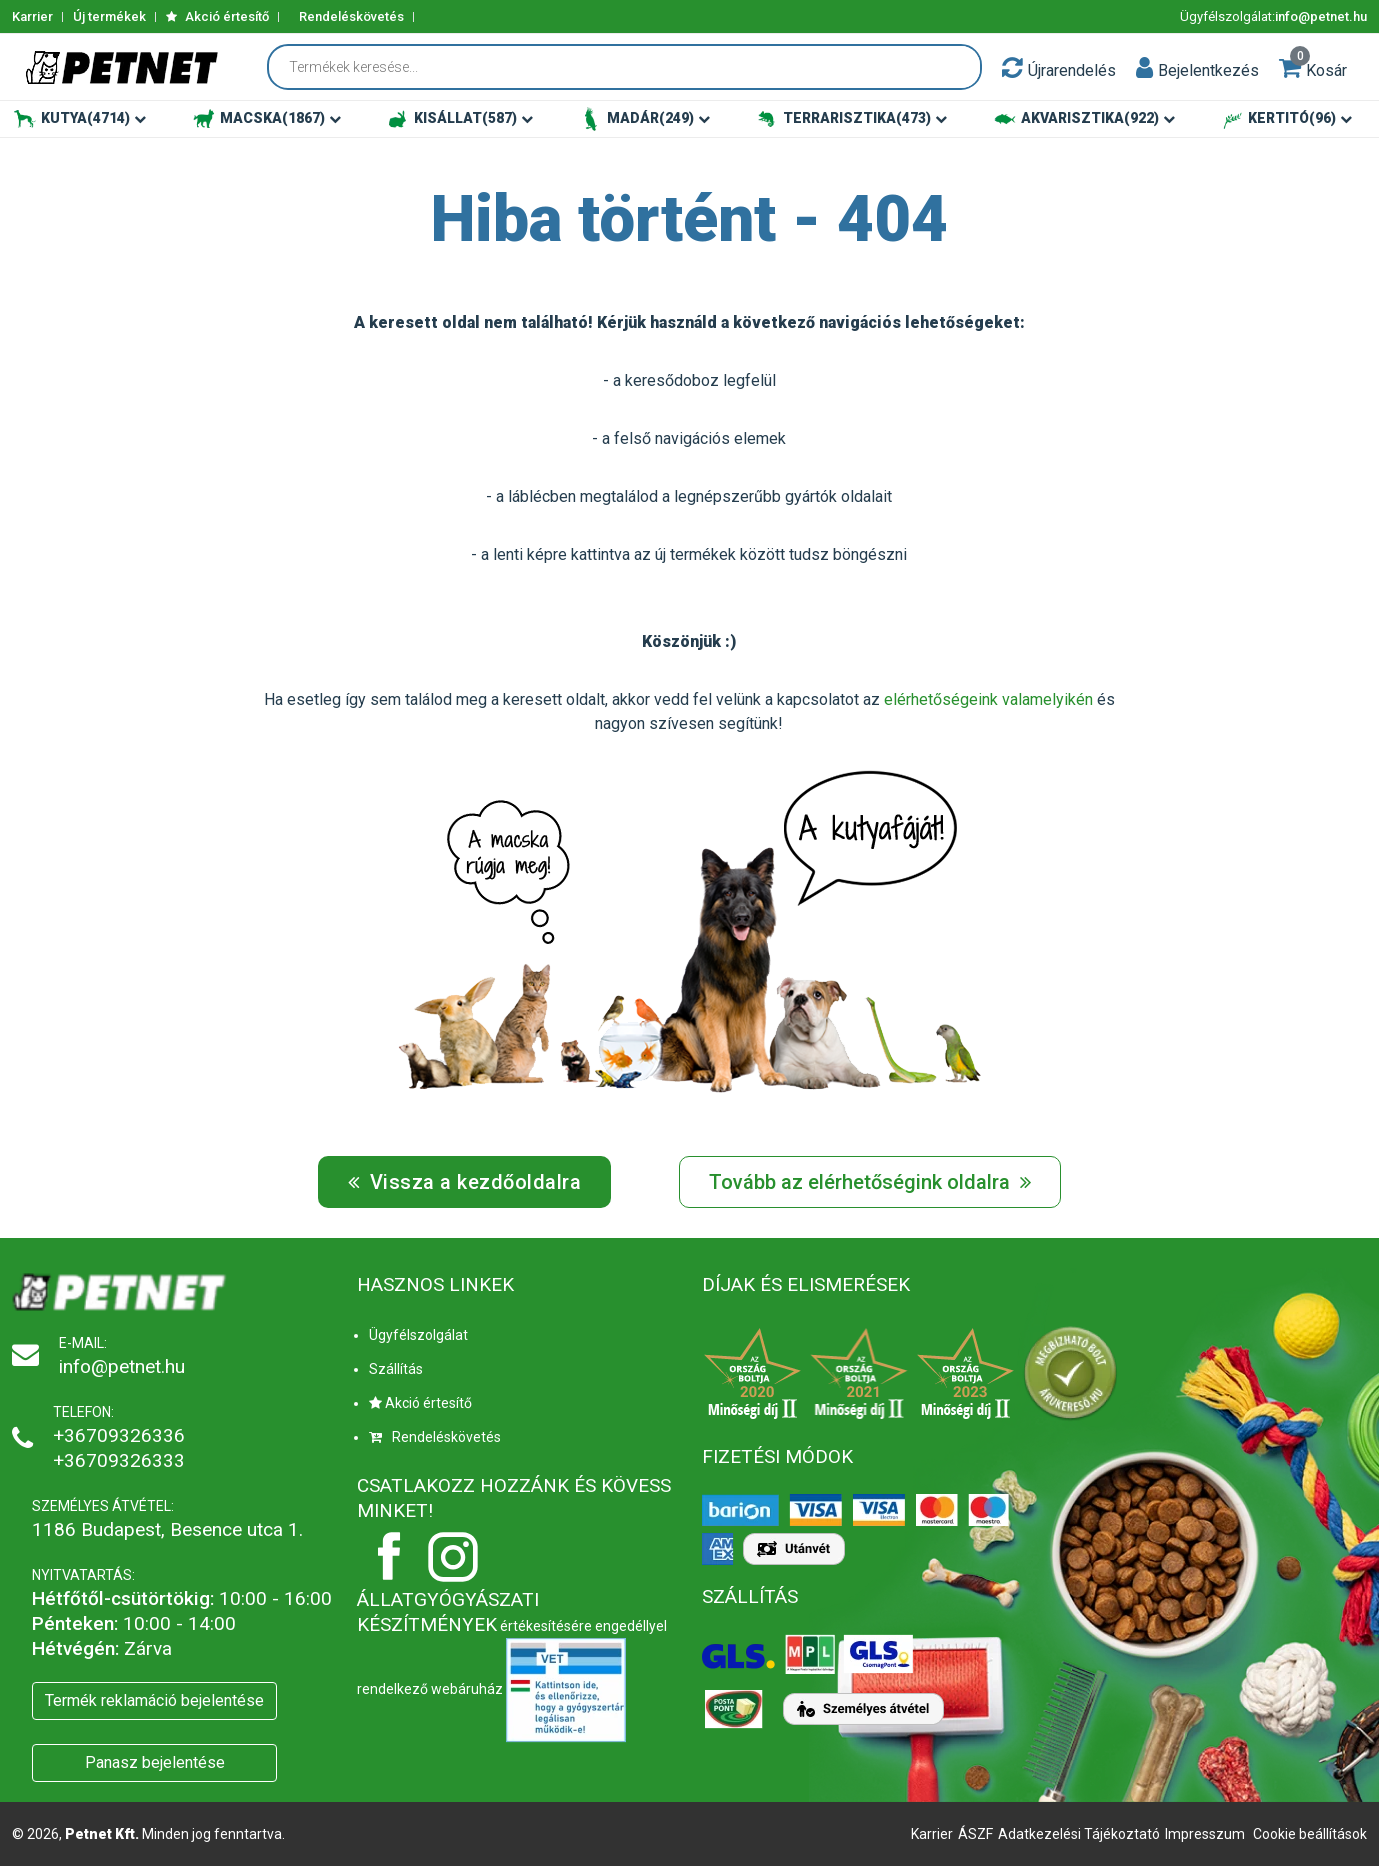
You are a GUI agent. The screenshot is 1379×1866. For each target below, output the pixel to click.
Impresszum (1205, 1834)
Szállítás (396, 1369)
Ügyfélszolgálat (418, 1335)
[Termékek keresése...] (634, 67)
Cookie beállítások (1310, 1834)
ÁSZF (975, 1834)
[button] (1144, 67)
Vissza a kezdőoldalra (465, 1182)
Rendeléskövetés (351, 16)
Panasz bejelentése (155, 1762)
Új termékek (109, 16)
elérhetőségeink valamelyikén (988, 699)
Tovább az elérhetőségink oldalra (870, 1182)
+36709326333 (119, 1460)
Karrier (32, 16)
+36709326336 (119, 1435)
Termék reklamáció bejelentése (154, 1700)
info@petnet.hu (1321, 16)
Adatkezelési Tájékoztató (1079, 1834)
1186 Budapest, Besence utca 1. (167, 1529)
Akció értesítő (217, 16)
